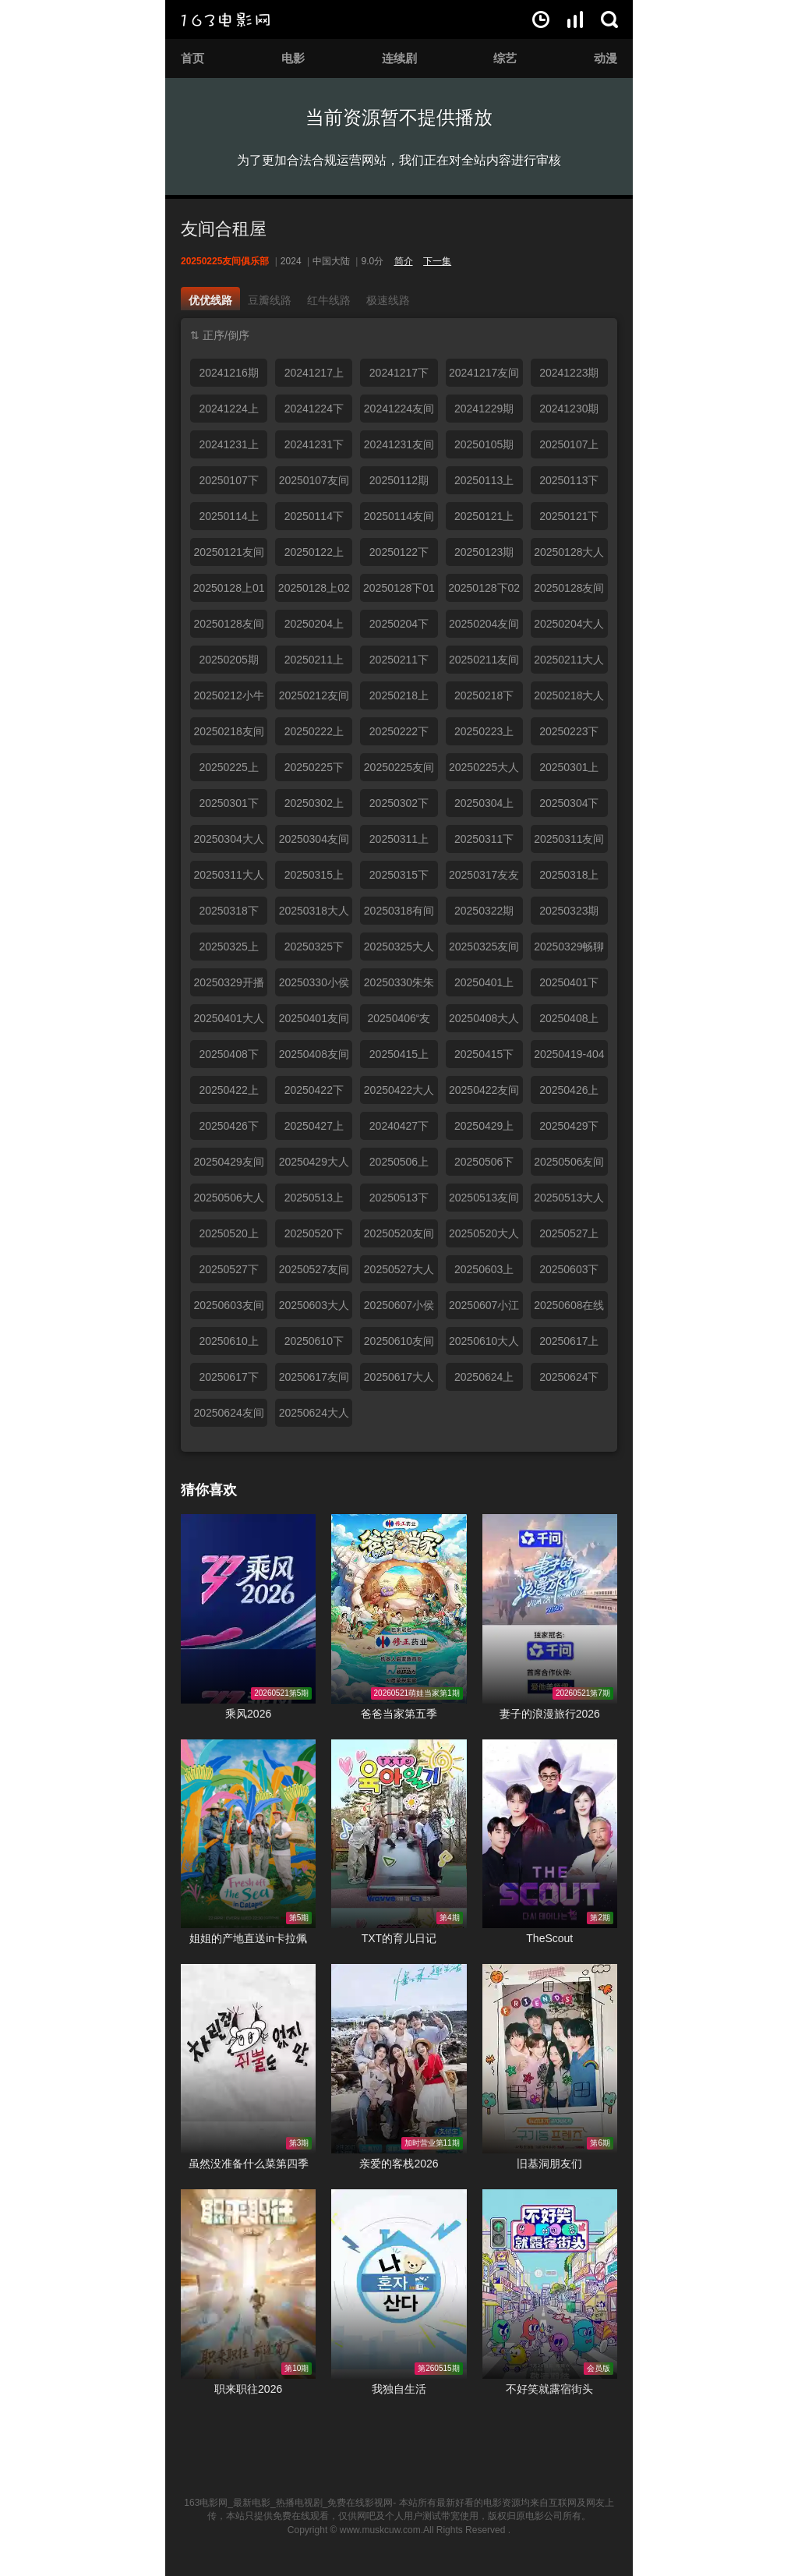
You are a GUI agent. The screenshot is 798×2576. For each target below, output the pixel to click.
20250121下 (568, 516)
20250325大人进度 (399, 950)
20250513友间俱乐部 (484, 1201)
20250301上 (568, 767)
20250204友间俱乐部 (484, 627)
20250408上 (568, 1018)
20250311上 (399, 839)
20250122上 (314, 552)
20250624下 (568, 1377)
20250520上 (228, 1233)
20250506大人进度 (228, 1201)
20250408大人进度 (484, 1022)
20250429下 (568, 1126)
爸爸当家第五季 (399, 1713)
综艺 (505, 58)
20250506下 (484, 1161)
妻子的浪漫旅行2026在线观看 (549, 1609)
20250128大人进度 (569, 556)
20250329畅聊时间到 (569, 950)
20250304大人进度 (228, 843)
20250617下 (228, 1377)
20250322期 (484, 910)
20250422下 (314, 1090)
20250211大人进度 (569, 663)
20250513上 (314, 1197)
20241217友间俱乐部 (484, 376)
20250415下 (484, 1054)
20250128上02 (314, 588)
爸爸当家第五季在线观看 (398, 1609)
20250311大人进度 (228, 879)
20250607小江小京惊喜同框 (484, 1309)
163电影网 (225, 19)
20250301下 (228, 803)
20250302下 (399, 803)
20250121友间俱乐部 (228, 556)
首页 (192, 58)
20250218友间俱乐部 (228, 735)
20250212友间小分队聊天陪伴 (314, 699)
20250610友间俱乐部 (399, 1345)
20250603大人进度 (314, 1309)
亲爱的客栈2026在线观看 (398, 2058)
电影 (293, 58)
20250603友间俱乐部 (228, 1309)
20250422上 (228, 1090)
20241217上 (314, 372)
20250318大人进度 (314, 914)
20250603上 (484, 1269)
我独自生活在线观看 (398, 2284)
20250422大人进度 (399, 1094)
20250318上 (568, 875)
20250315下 (399, 875)
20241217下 (399, 372)
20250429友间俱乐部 (228, 1165)
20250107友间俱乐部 (314, 484)
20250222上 (314, 731)
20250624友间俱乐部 (228, 1417)
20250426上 (568, 1090)
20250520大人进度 (484, 1237)
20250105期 (484, 444)
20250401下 (568, 982)
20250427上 (314, 1126)
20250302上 (314, 803)
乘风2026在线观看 (248, 1609)
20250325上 (228, 946)
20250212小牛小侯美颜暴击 (228, 699)
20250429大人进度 (314, 1165)
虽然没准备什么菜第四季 (249, 2163)
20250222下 (399, 731)
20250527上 (568, 1233)
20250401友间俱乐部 (314, 1022)
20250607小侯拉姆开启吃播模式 (399, 1309)
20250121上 (484, 516)
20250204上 (314, 623)
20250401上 (484, 982)
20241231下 (314, 444)
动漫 (605, 58)
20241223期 (568, 372)
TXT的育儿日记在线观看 (398, 1834)
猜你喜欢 (209, 1490)
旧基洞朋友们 (549, 2163)
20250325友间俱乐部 (484, 950)
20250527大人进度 (399, 1273)
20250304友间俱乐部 (314, 843)
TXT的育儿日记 (399, 1938)
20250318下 (228, 910)
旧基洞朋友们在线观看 (549, 2058)
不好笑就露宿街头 (549, 2389)
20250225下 (314, 767)
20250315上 (314, 875)
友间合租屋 (224, 229)
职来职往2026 (248, 2389)
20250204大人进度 (569, 627)
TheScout (549, 1938)
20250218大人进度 (569, 699)
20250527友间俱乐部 (314, 1273)
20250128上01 (229, 588)
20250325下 (314, 946)
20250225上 (228, 767)
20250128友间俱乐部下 (228, 627)
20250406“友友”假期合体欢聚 (399, 1022)
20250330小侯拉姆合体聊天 (314, 986)
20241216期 (228, 372)
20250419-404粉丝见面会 (569, 1058)
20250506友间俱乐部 (569, 1165)
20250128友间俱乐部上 (569, 592)
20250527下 (228, 1269)
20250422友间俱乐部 (484, 1094)
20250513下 (399, 1197)
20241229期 (484, 408)
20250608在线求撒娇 (569, 1309)
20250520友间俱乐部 (399, 1237)
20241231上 (228, 444)
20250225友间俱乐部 (399, 771)
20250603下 (568, 1269)
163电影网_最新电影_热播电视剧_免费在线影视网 (288, 2502)
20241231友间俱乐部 (399, 448)
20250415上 (399, 1054)
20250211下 (399, 659)
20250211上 (314, 659)
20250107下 (228, 480)
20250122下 (399, 552)
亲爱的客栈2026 (398, 2163)
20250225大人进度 (484, 771)
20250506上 (399, 1161)
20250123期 (484, 552)
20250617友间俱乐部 (314, 1381)
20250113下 (568, 480)
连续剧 (399, 58)
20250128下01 (399, 588)
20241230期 (568, 408)
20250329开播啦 (228, 986)
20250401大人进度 (228, 1022)
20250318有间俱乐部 (399, 914)
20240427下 (399, 1126)
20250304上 (484, 803)
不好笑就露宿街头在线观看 (549, 2284)
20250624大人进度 (314, 1417)
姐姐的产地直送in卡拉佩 (248, 1938)
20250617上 (568, 1341)
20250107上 (568, 444)
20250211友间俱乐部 (484, 663)
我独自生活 (399, 2389)
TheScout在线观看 (549, 1834)
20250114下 (314, 516)
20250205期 (228, 659)
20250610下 (314, 1341)
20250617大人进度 (399, 1381)
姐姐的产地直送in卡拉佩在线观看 (248, 1834)
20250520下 (314, 1233)
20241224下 (314, 408)
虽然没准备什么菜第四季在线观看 (248, 2058)
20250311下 (484, 839)
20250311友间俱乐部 (569, 843)
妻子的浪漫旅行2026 (550, 1713)
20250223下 (568, 731)
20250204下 (399, 623)
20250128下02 (484, 588)
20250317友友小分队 (484, 879)
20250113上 (484, 480)
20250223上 (484, 731)
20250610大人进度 (484, 1345)
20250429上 (484, 1126)
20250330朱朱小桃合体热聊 (399, 986)
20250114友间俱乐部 (399, 520)
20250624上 (484, 1377)
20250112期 (399, 480)
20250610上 (228, 1341)
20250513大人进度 (569, 1201)
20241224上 (228, 408)
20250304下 (568, 803)
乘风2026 (248, 1713)
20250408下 (228, 1054)
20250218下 (484, 695)
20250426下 (228, 1126)
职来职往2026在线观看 (248, 2284)
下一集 (437, 261)
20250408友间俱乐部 (314, 1058)
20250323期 (568, 910)
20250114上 (228, 516)
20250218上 (399, 695)
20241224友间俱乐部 (399, 412)
